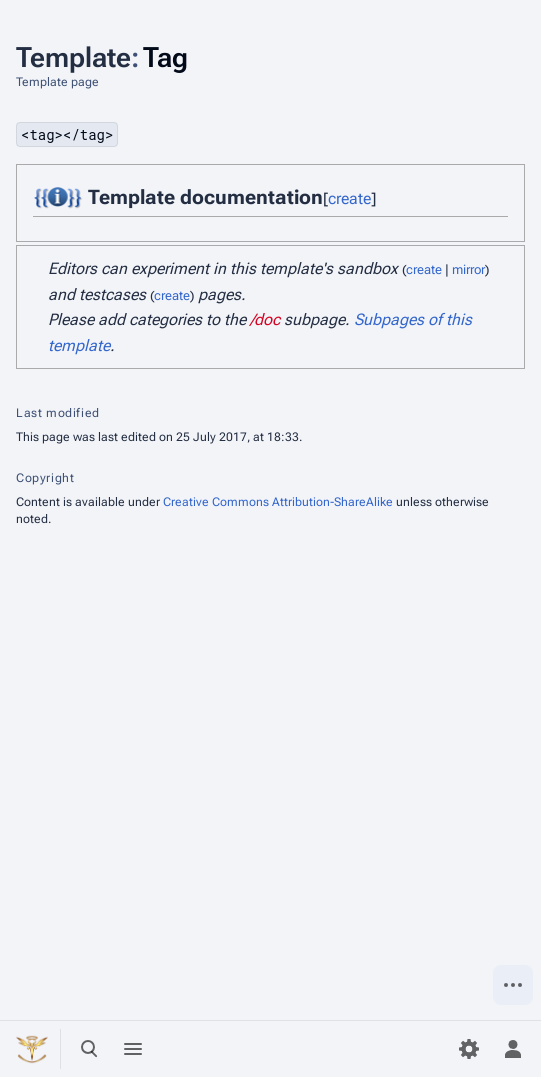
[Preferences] (469, 1049)
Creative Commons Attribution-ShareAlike (278, 502)
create (349, 198)
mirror (468, 269)
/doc (265, 319)
